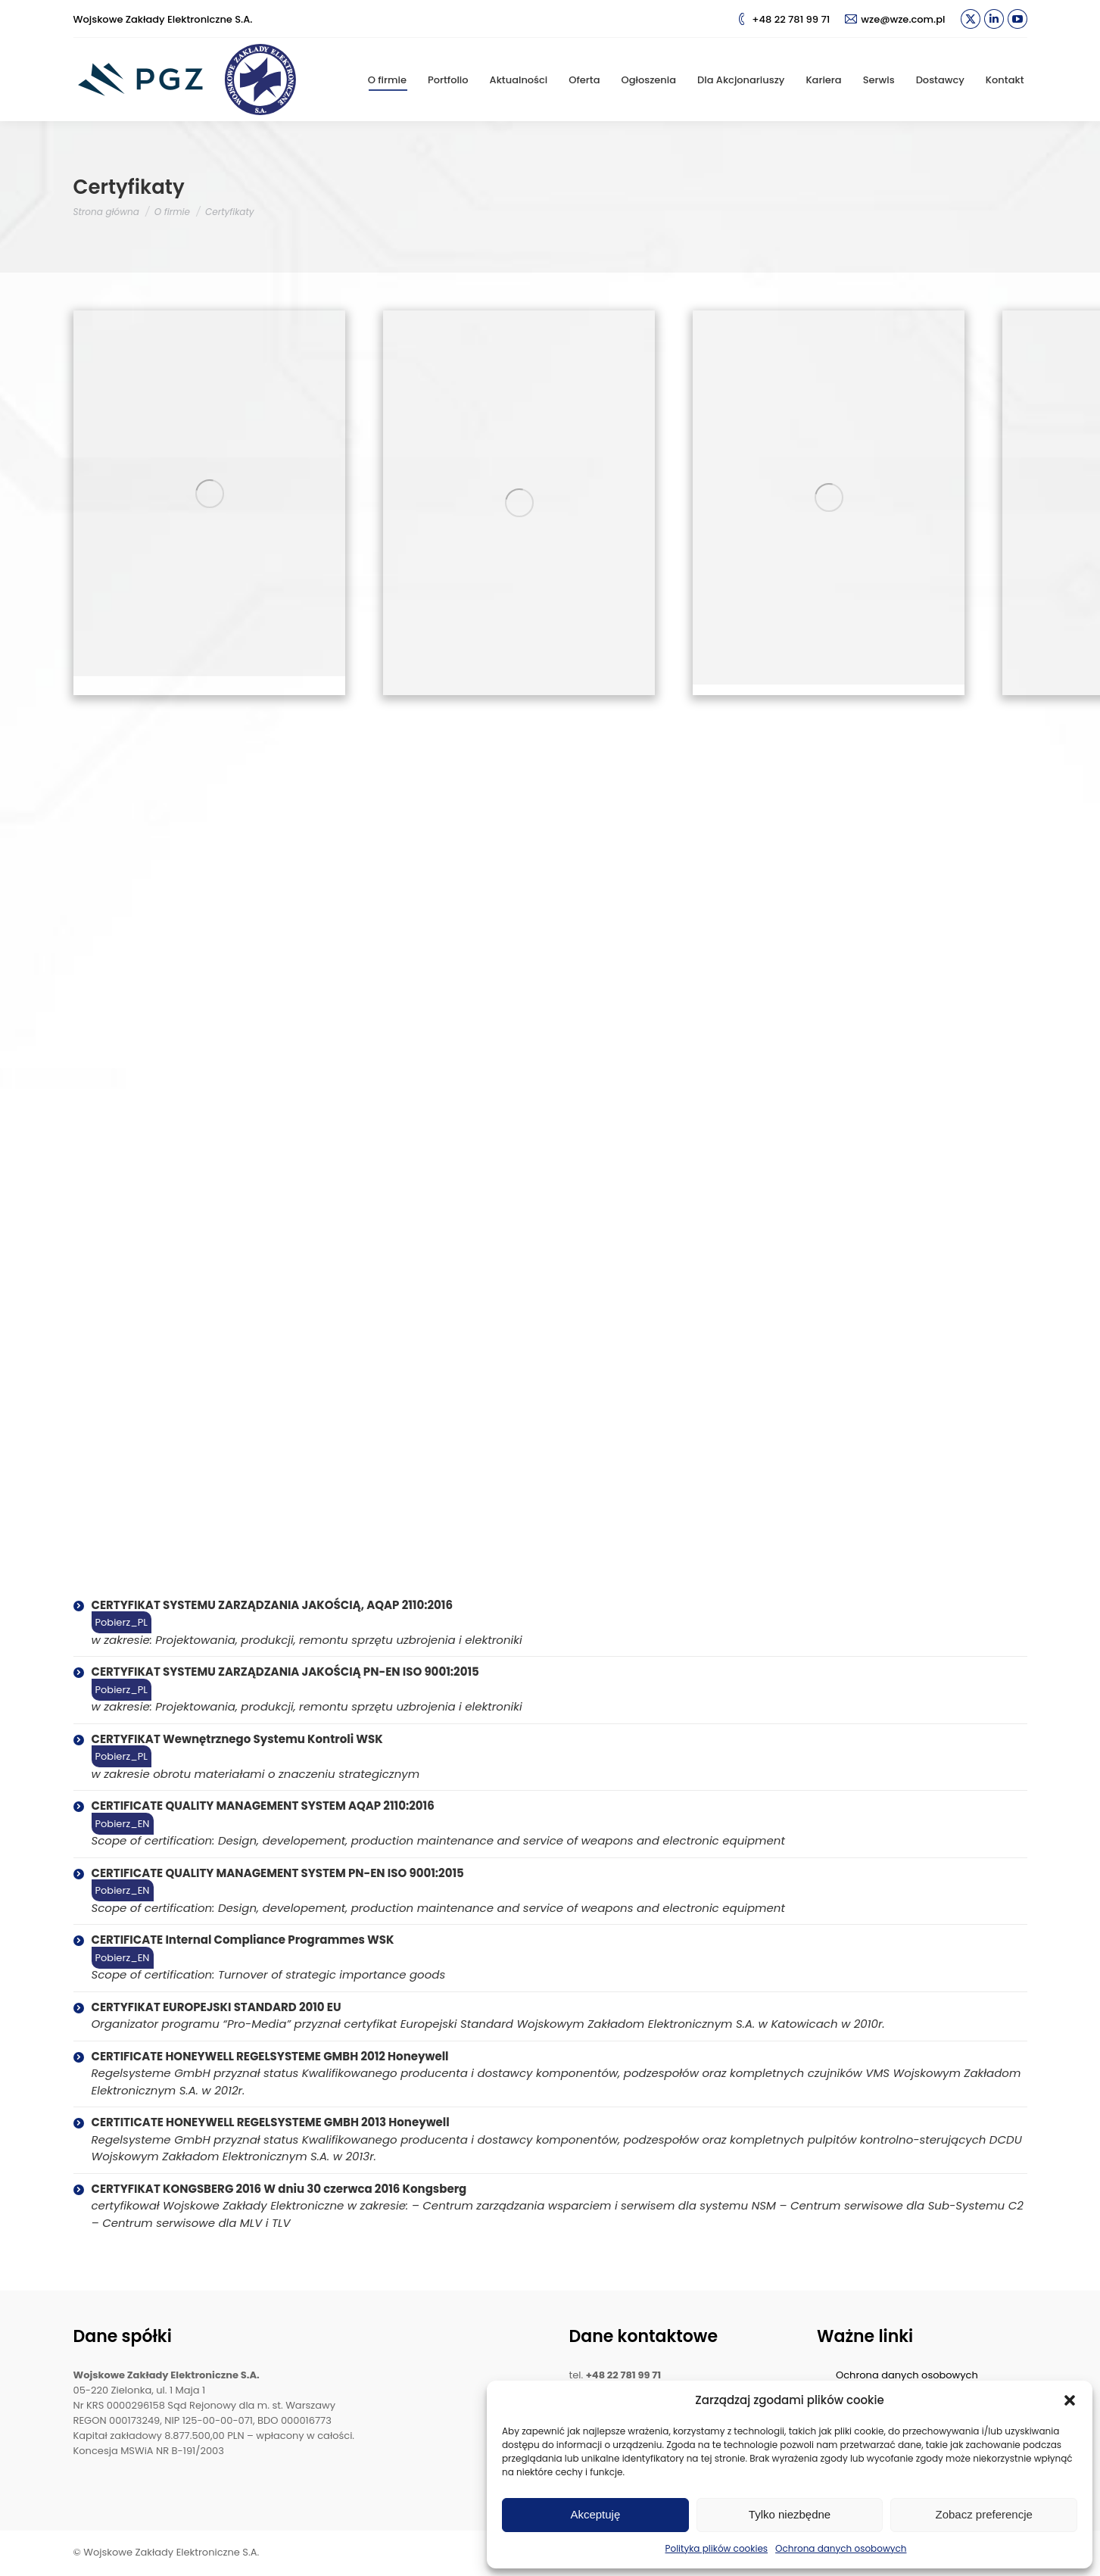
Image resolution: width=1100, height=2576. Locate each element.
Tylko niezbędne (789, 2514)
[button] (1069, 2400)
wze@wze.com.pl (895, 19)
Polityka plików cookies (716, 2548)
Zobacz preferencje (983, 2514)
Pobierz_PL (121, 1622)
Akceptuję (595, 2514)
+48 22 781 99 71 (783, 19)
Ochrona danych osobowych (840, 2548)
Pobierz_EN (122, 1824)
